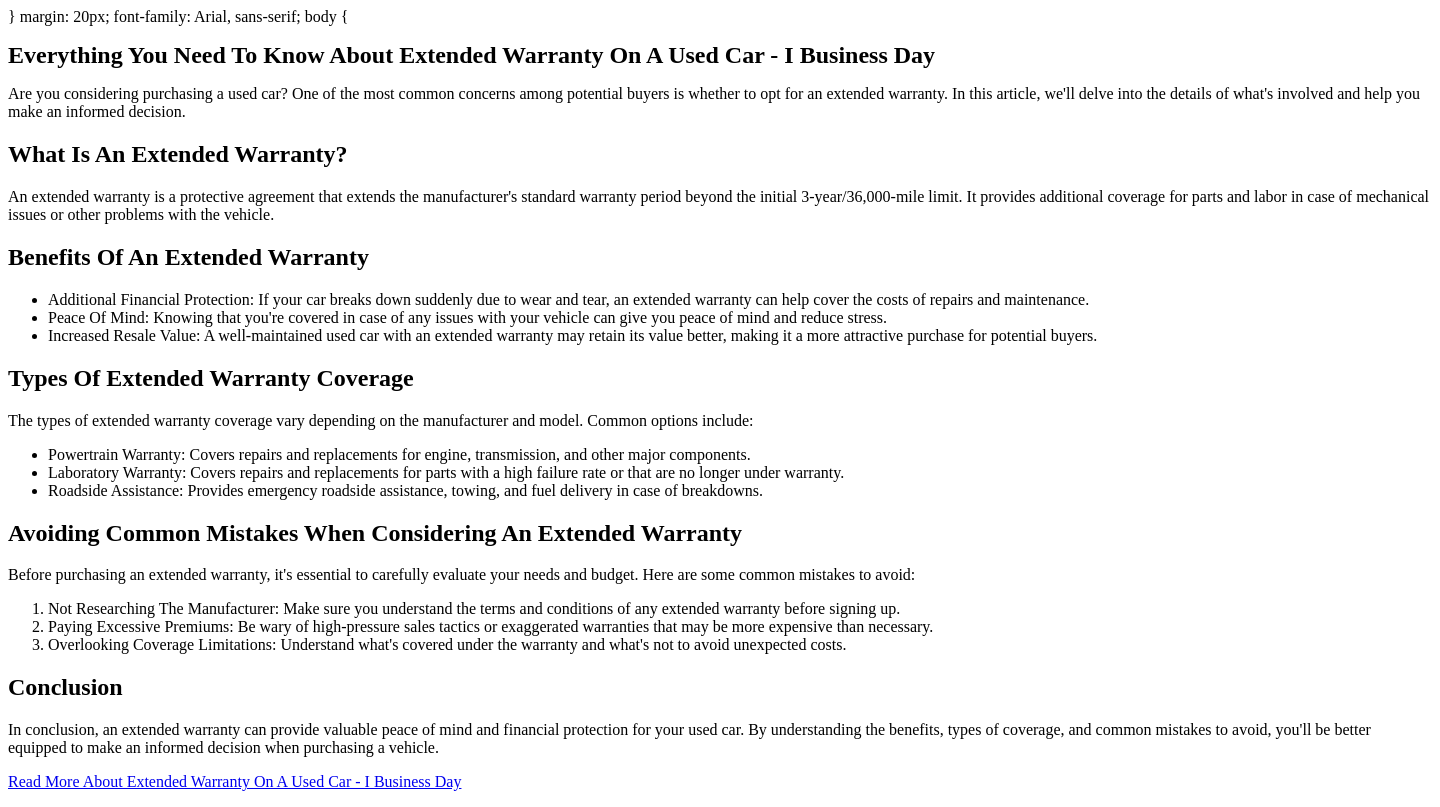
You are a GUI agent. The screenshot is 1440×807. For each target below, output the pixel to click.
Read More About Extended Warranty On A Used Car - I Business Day (234, 781)
